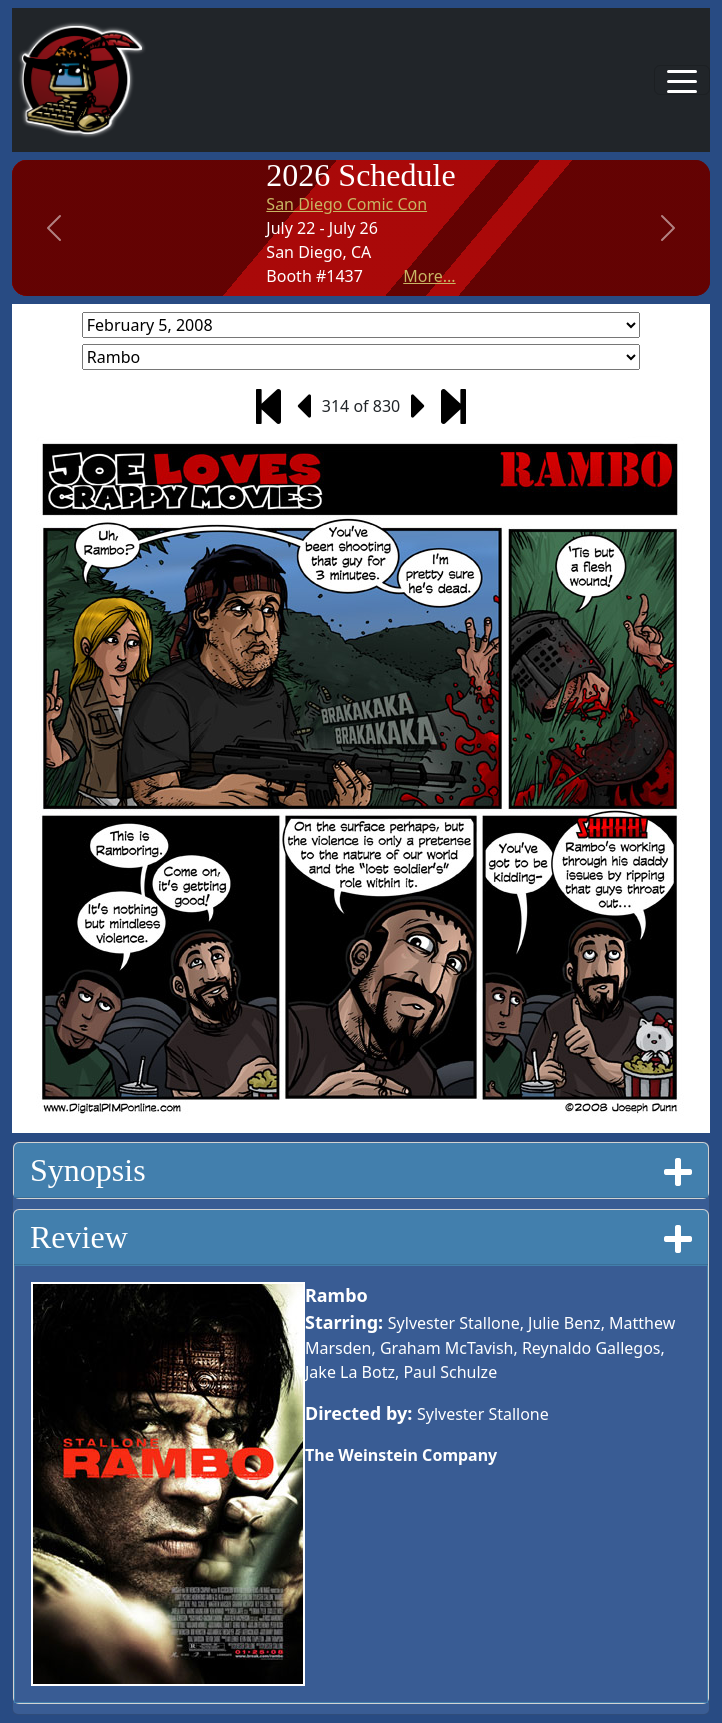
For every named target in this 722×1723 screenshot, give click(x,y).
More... (429, 276)
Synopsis (361, 1169)
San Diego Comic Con (346, 204)
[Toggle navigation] (682, 80)
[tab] (361, 1170)
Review (361, 1236)
